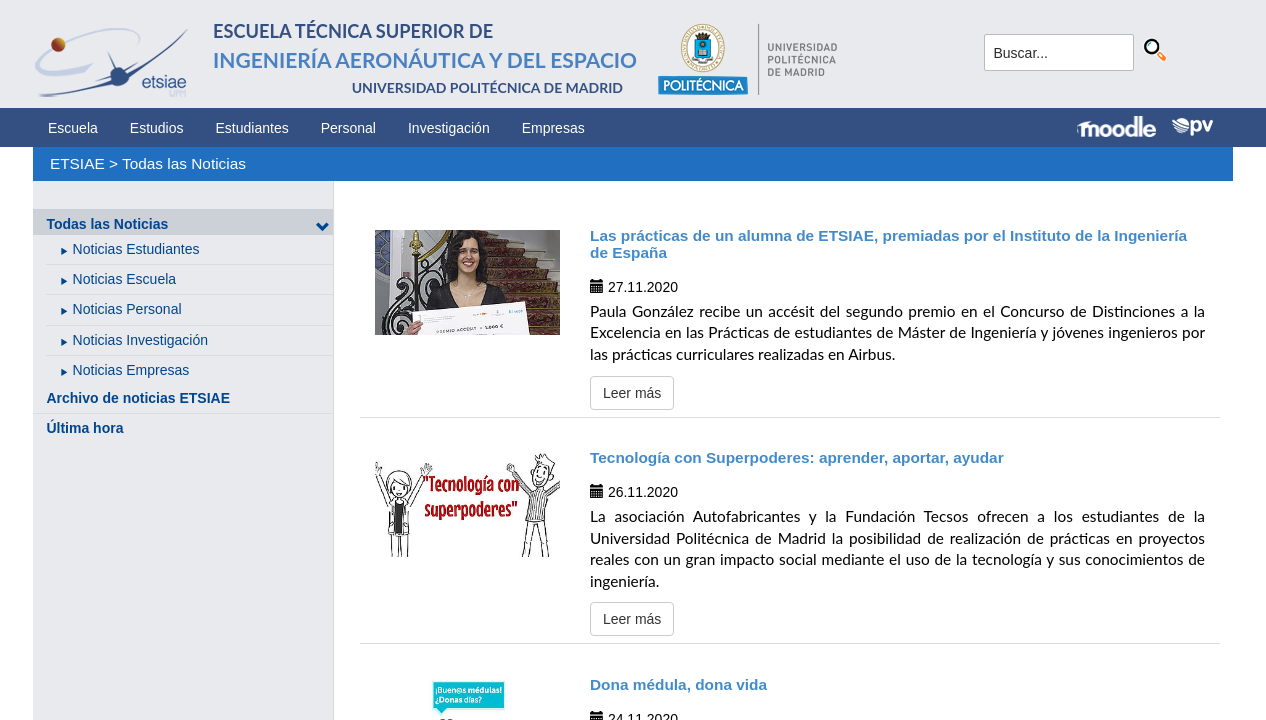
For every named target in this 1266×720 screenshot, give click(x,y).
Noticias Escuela (125, 279)
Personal (348, 128)
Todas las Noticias (184, 163)
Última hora (84, 428)
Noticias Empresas (131, 370)
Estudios (157, 128)
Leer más (632, 393)
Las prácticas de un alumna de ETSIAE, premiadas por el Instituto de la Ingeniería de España (888, 244)
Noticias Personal (127, 309)
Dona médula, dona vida (678, 684)
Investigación (449, 128)
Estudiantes (252, 128)
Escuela (73, 128)
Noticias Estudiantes (136, 249)
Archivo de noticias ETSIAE (138, 398)
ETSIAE (77, 163)
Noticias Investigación (140, 340)
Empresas (553, 128)
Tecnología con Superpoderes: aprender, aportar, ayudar (797, 457)
